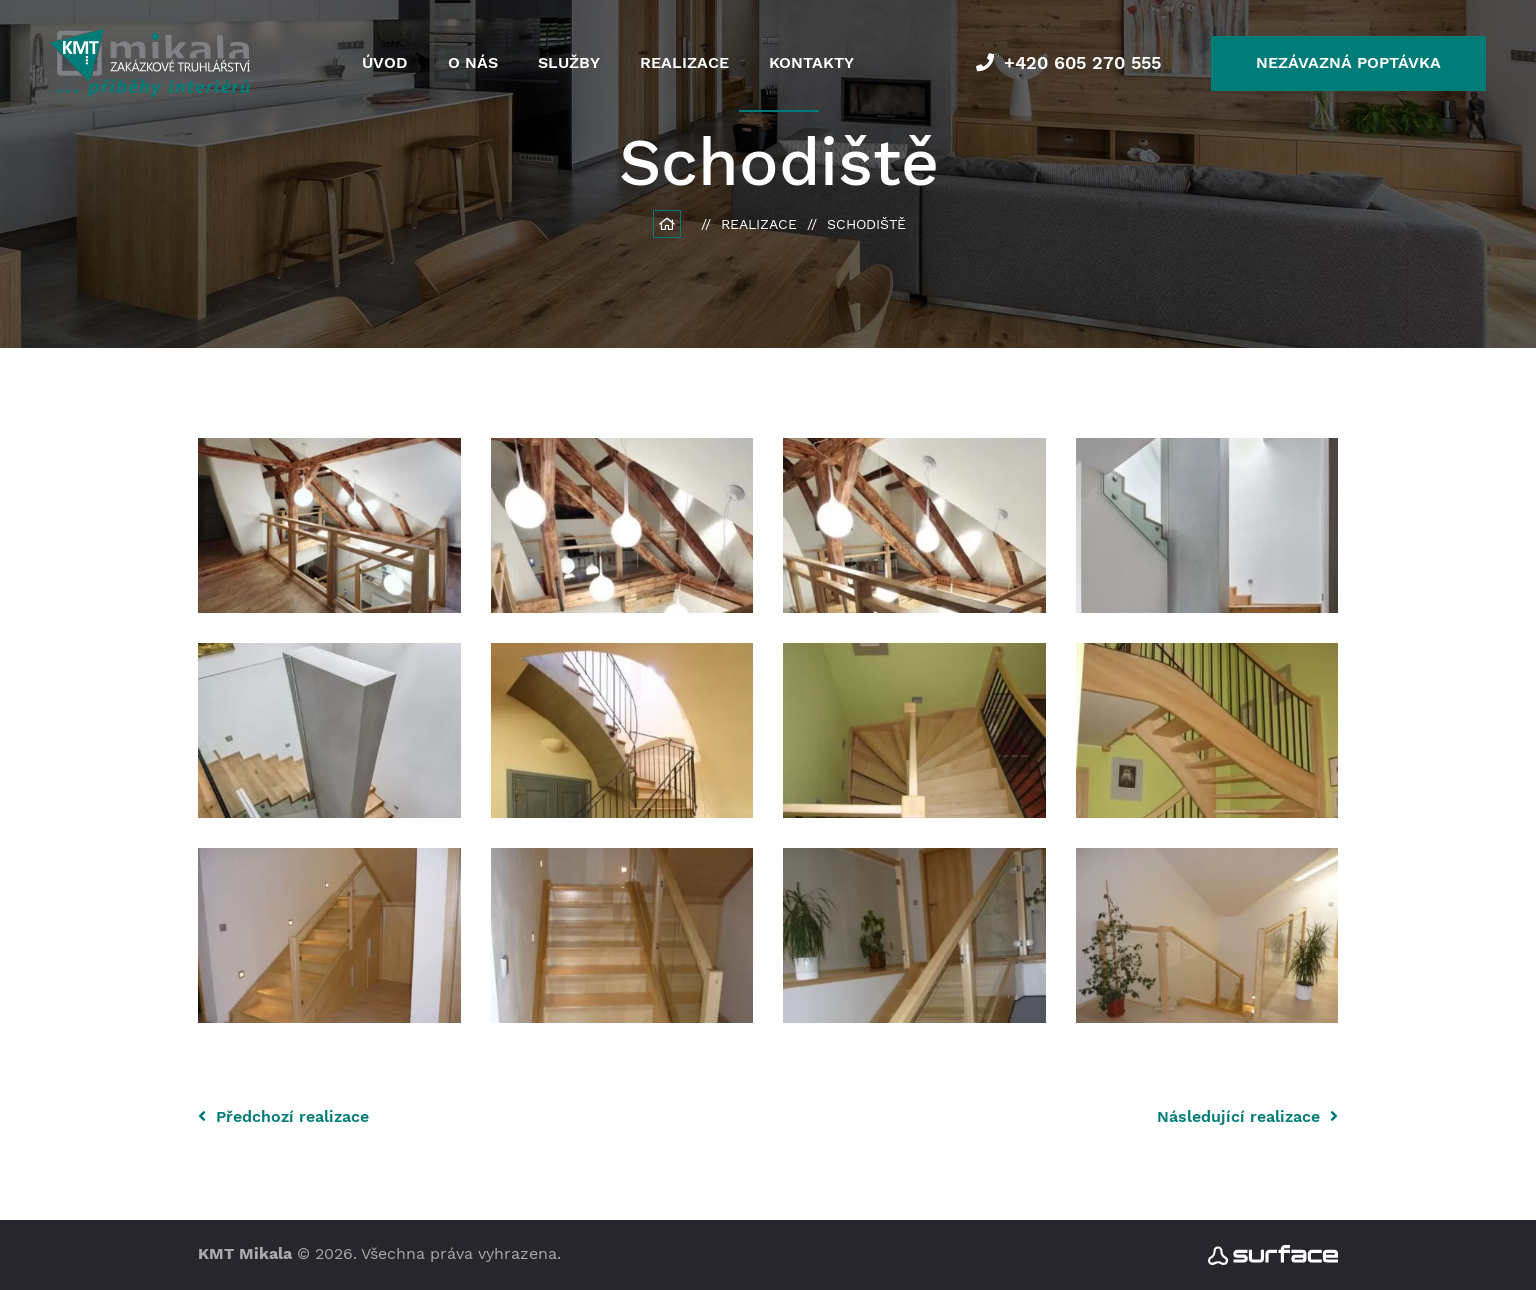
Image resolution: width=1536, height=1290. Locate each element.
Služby (569, 62)
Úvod (385, 62)
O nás (473, 62)
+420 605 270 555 (1082, 62)
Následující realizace (1247, 1116)
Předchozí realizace (283, 1116)
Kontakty (811, 62)
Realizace (684, 62)
